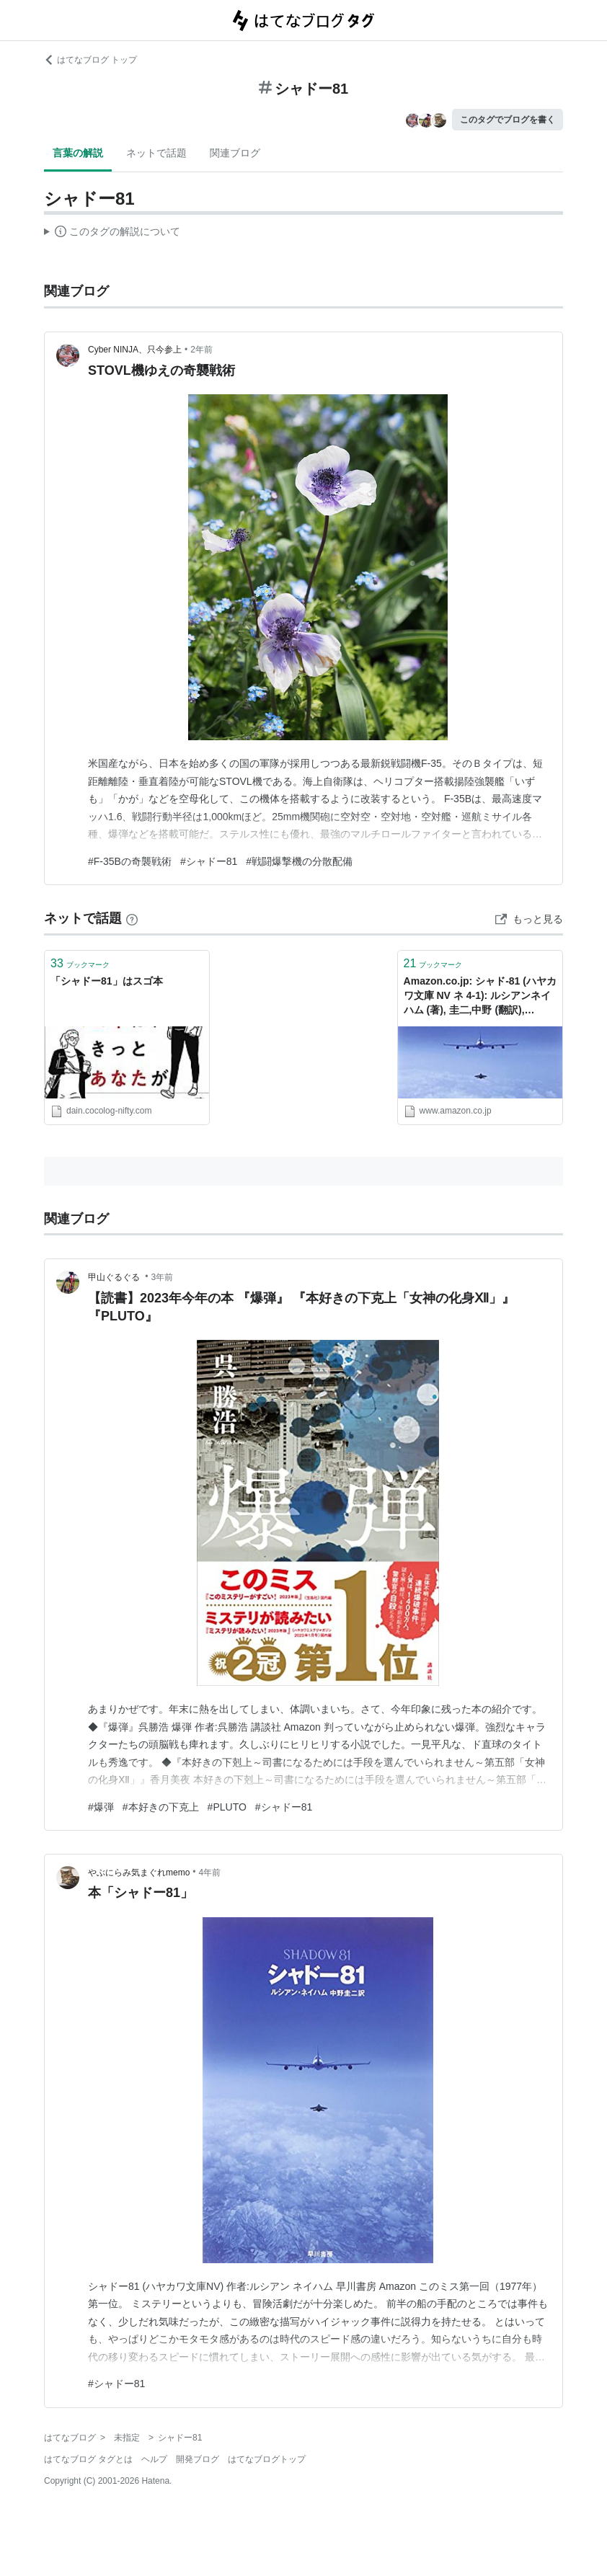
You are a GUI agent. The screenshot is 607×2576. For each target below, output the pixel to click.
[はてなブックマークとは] (132, 918)
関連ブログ (235, 153)
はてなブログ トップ (90, 60)
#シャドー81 (208, 861)
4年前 (210, 1872)
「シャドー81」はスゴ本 (106, 981)
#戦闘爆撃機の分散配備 (299, 861)
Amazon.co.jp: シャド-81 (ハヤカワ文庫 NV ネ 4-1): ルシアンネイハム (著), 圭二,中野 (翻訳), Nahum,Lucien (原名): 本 (480, 996)
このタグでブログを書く (507, 120)
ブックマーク (80, 963)
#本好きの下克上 (161, 1807)
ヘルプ (154, 2459)
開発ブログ (197, 2459)
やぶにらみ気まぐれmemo (139, 1872)
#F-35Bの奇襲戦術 (130, 861)
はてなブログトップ (267, 2459)
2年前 (201, 350)
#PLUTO (227, 1807)
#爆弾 (101, 1807)
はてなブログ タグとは (88, 2459)
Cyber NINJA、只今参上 (135, 350)
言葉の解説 (78, 153)
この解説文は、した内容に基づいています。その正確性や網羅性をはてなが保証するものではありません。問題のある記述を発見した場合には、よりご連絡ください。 (112, 233)
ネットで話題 (156, 153)
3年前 (162, 1277)
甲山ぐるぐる (115, 1277)
